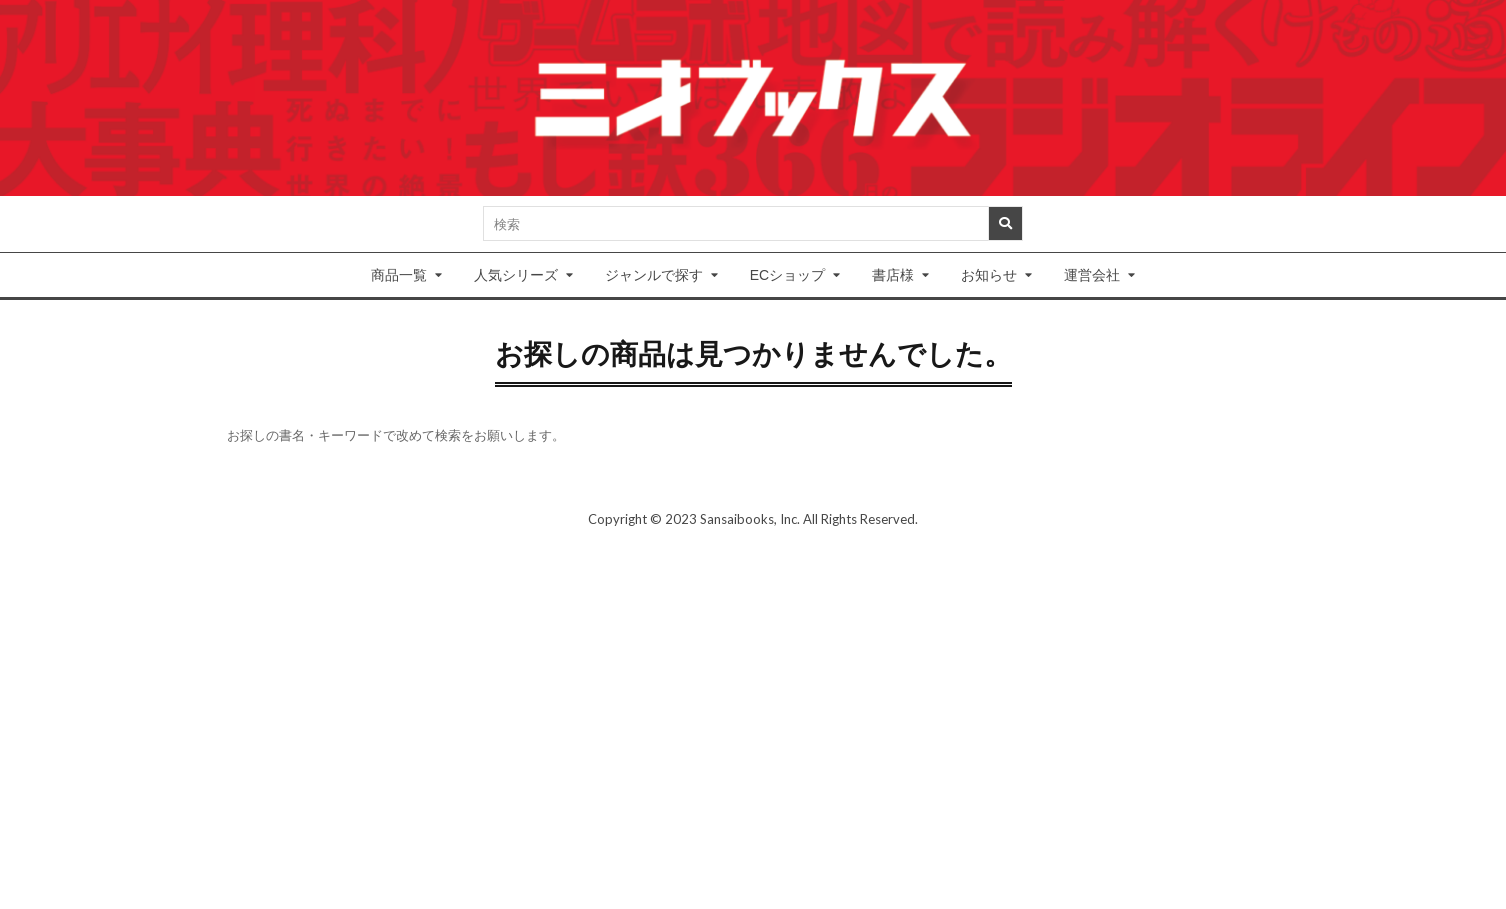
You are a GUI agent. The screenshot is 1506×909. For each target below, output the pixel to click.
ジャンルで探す (654, 275)
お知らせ (989, 275)
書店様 (893, 275)
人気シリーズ (516, 275)
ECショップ (787, 275)
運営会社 (1092, 275)
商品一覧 (399, 275)
